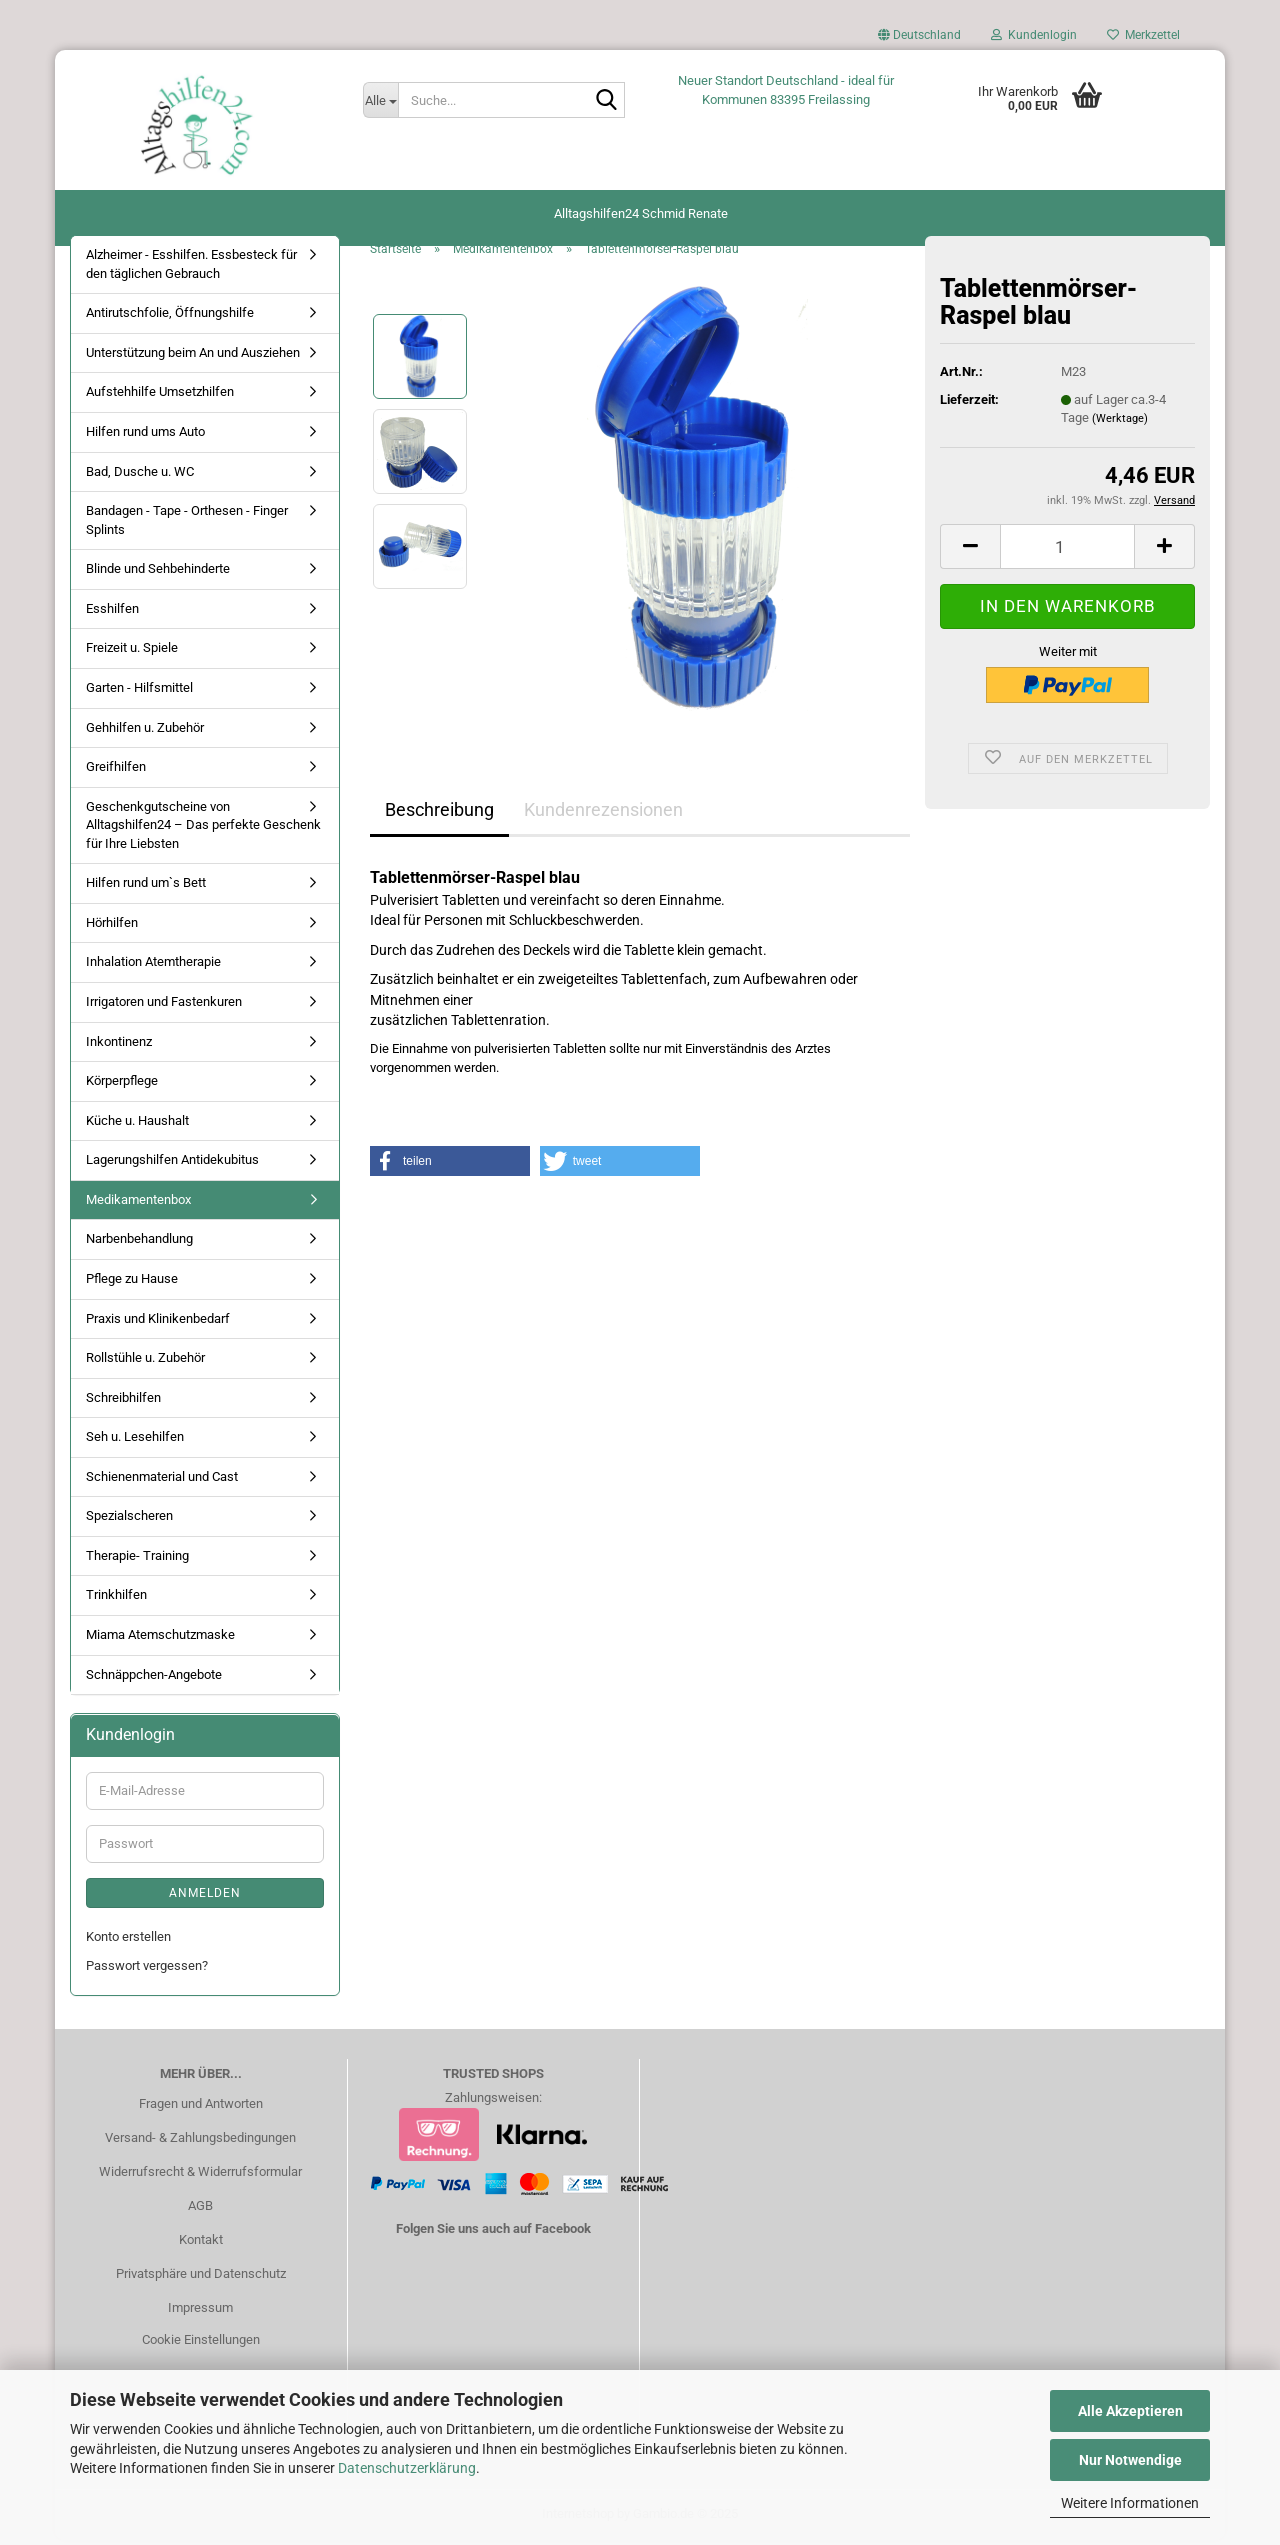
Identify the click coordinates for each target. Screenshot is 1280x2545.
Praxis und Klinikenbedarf (158, 1322)
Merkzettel (1143, 35)
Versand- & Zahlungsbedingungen (200, 2142)
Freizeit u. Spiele (132, 652)
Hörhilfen (112, 927)
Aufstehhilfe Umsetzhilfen (160, 396)
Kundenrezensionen (603, 814)
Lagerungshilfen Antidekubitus (172, 1164)
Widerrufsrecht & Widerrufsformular (200, 2176)
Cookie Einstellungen (201, 2343)
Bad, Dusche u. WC (140, 475)
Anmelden (205, 1898)
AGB (200, 2210)
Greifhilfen (116, 771)
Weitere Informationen (1130, 2503)
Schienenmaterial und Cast (162, 1481)
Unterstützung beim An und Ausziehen (193, 357)
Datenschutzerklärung (407, 2468)
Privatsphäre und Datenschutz (201, 2278)
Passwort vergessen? (147, 1969)
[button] (919, 40)
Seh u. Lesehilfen (135, 1441)
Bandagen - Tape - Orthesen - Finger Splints (187, 525)
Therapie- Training (137, 1560)
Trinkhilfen (116, 1599)
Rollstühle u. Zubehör (145, 1362)
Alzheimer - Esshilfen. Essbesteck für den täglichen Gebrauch (191, 269)
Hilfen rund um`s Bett (146, 887)
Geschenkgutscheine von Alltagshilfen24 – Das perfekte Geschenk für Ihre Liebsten (203, 829)
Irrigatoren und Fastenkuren (164, 1006)
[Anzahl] (1067, 551)
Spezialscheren (129, 1520)
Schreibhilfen (123, 1401)
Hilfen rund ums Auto (145, 436)
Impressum (200, 2312)
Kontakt (201, 2244)
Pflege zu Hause (132, 1283)
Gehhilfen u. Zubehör (145, 731)
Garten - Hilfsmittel (139, 692)
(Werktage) (1120, 423)
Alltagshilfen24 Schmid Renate (641, 213)
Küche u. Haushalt (137, 1125)
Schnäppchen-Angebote (154, 1678)
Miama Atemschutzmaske (160, 1639)
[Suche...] (381, 100)
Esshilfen (112, 613)
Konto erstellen (128, 1941)
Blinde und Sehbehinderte (158, 573)
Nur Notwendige (1130, 2460)
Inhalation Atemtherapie (153, 966)
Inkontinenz (119, 1045)
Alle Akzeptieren (1130, 2411)
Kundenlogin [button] (1034, 35)
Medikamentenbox (138, 1204)
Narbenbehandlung (139, 1243)
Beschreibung (439, 814)
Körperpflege (122, 1085)
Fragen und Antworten (201, 2108)
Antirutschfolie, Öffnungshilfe (170, 317)
